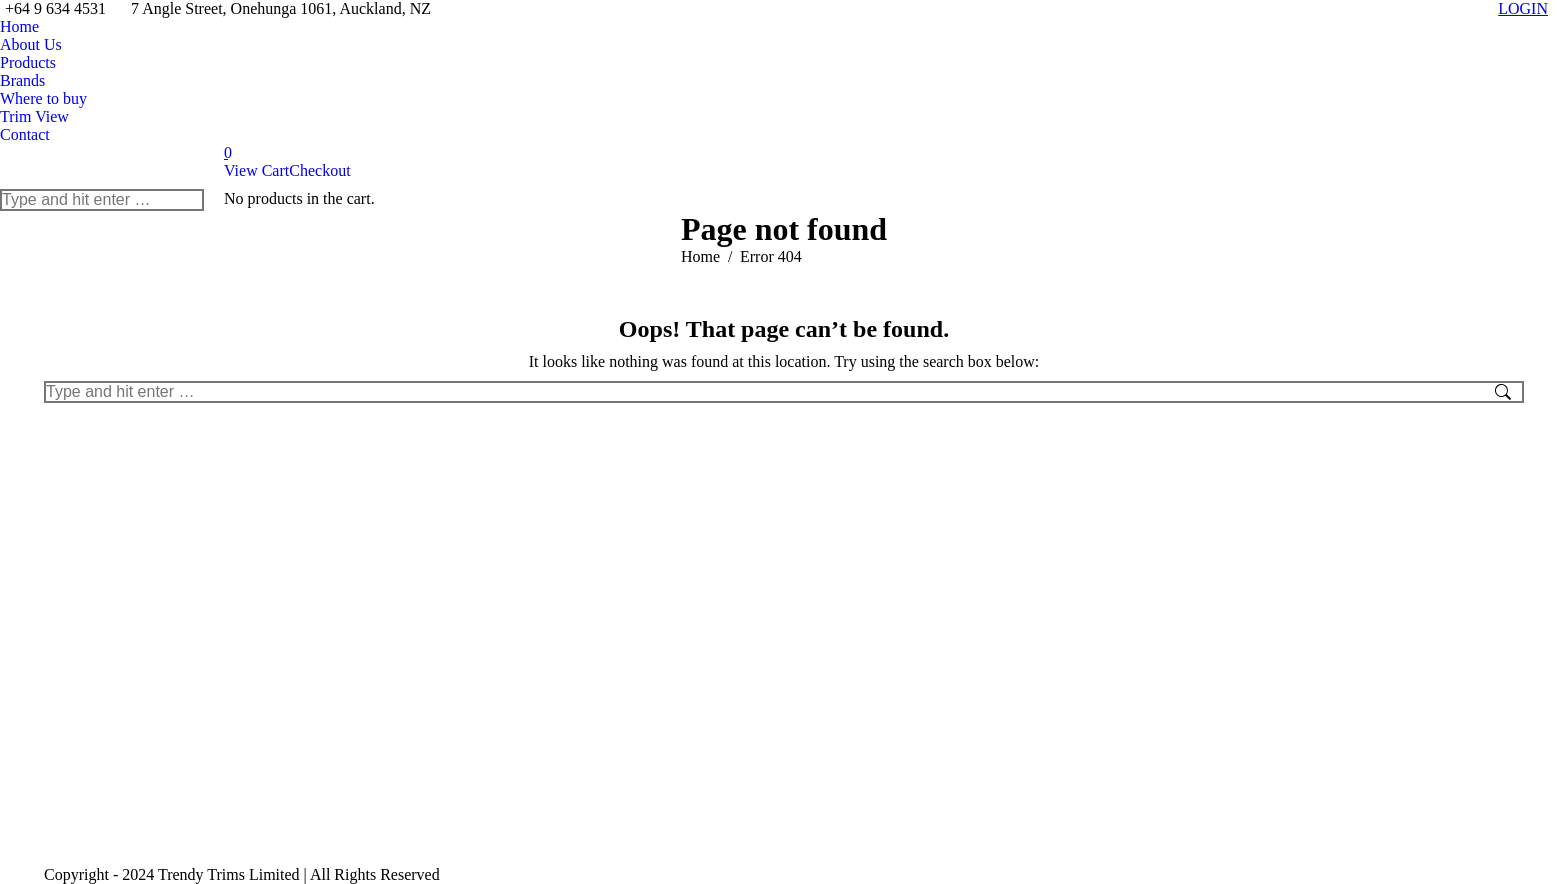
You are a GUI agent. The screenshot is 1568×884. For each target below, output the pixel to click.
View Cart (256, 170)
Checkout (319, 170)
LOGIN (1523, 8)
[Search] (102, 200)
